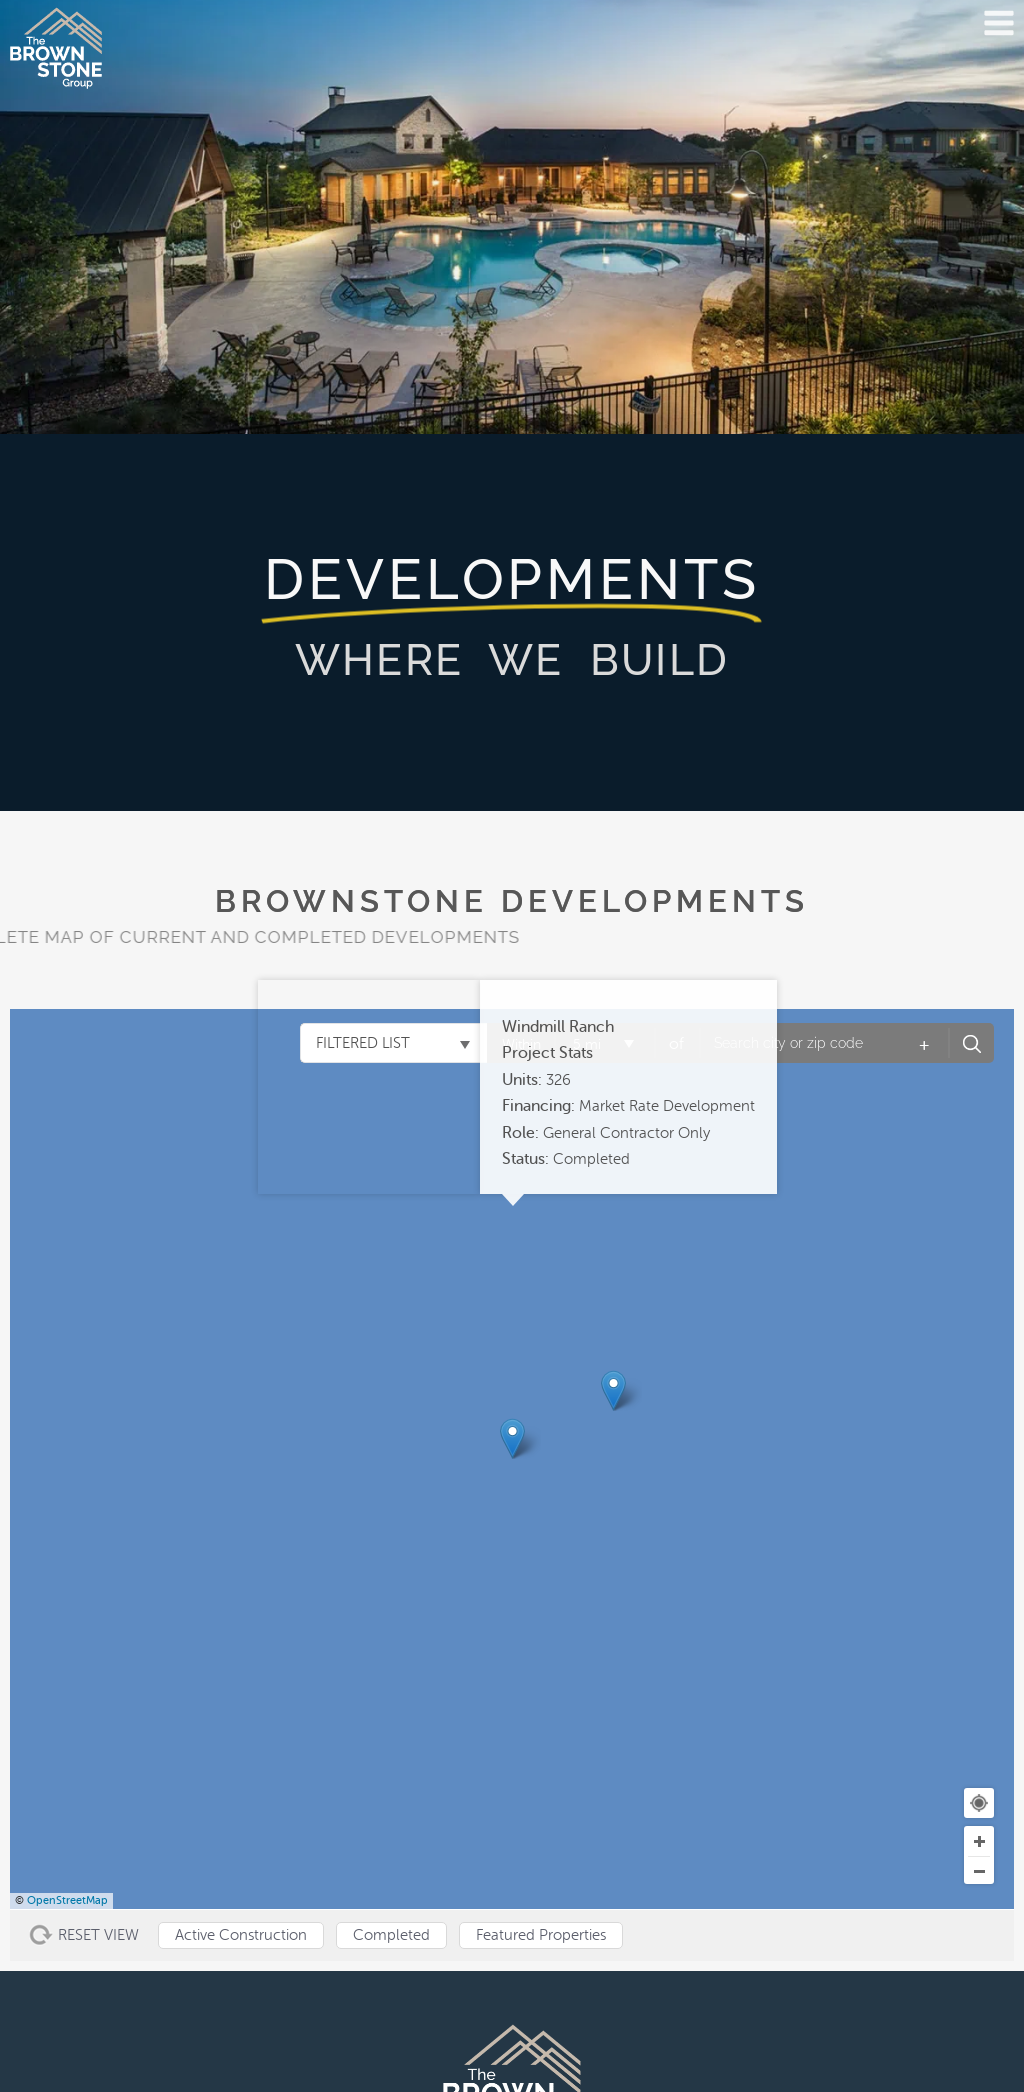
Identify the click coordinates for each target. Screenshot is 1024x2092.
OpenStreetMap (67, 1900)
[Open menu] (998, 22)
